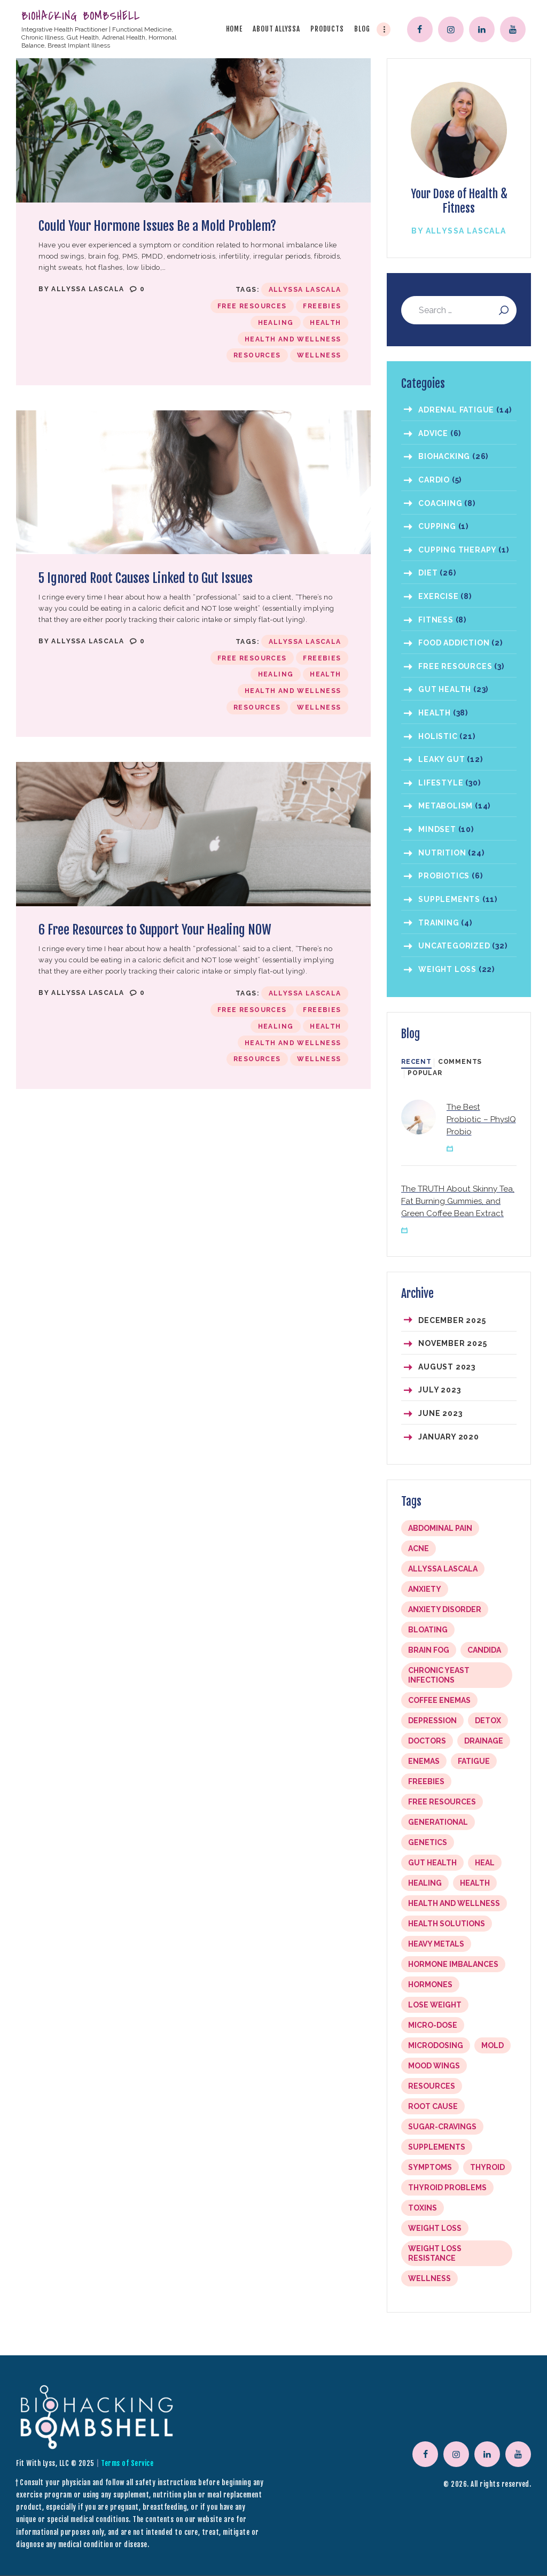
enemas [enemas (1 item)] (424, 1761)
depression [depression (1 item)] (432, 1720)
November (452, 1343)
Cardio (434, 480)
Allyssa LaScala (88, 289)
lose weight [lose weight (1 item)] (435, 2005)
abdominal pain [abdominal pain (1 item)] (440, 1528)
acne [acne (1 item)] (418, 1548)
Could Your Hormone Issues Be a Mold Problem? (157, 226)
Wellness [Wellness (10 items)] (429, 2278)
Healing (276, 322)
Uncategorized (454, 945)
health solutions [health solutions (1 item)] (446, 1923)
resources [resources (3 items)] (431, 2086)
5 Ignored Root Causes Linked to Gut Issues (145, 578)
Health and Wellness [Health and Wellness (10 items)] (454, 1903)
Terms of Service (127, 2463)
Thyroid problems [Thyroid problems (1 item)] (447, 2187)
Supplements (449, 899)
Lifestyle (440, 783)
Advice (433, 433)
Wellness (319, 355)
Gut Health (444, 689)
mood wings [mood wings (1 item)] (434, 2065)
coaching (440, 503)
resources (257, 355)
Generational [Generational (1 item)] (438, 1822)
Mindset (437, 829)
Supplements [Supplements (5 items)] (436, 2147)
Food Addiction (453, 643)
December (452, 1320)
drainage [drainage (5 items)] (483, 1741)
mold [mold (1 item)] (492, 2045)
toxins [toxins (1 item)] (422, 2208)
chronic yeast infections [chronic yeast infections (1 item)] (439, 1675)
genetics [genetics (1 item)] (427, 1842)
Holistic (437, 736)
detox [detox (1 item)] (488, 1720)
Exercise (438, 596)
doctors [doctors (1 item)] (427, 1741)
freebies (322, 306)
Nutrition (442, 853)
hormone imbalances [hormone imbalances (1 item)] (453, 1964)
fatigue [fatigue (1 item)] (474, 1761)
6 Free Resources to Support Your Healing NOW (154, 929)
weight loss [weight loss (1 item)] (435, 2228)
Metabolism (445, 805)
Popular (425, 1073)
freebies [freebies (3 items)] (426, 1781)
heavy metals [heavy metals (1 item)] (436, 1944)
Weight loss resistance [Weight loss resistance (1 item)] (435, 2253)
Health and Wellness (293, 339)
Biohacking (444, 456)
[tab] (416, 1062)
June (440, 1413)
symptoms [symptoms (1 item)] (430, 2167)
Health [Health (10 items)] (475, 1883)
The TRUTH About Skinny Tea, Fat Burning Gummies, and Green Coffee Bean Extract (457, 1201)
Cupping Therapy (457, 550)
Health (325, 322)
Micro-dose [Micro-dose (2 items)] (432, 2025)
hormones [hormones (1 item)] (430, 1984)
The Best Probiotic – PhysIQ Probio (481, 1119)
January (448, 1437)
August (446, 1367)
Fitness (436, 620)
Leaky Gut (441, 759)
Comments (460, 1061)
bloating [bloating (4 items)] (428, 1629)
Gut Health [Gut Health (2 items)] (432, 1862)
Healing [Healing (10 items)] (425, 1883)
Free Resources (455, 666)
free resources (252, 306)
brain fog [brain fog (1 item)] (428, 1650)
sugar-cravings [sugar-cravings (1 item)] (442, 2126)
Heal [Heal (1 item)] (485, 1862)
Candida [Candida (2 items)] (484, 1650)
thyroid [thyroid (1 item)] (487, 2167)
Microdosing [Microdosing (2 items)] (435, 2045)
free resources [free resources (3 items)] (442, 1801)
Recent (416, 1061)
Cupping (437, 526)
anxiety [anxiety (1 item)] (424, 1589)
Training (438, 923)
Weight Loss (447, 969)
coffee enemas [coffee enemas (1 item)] (439, 1700)
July (439, 1390)
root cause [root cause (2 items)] (433, 2106)
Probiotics (444, 875)
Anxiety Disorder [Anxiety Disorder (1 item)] (444, 1609)
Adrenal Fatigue (456, 410)
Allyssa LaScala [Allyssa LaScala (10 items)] (443, 1569)
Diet (427, 573)
